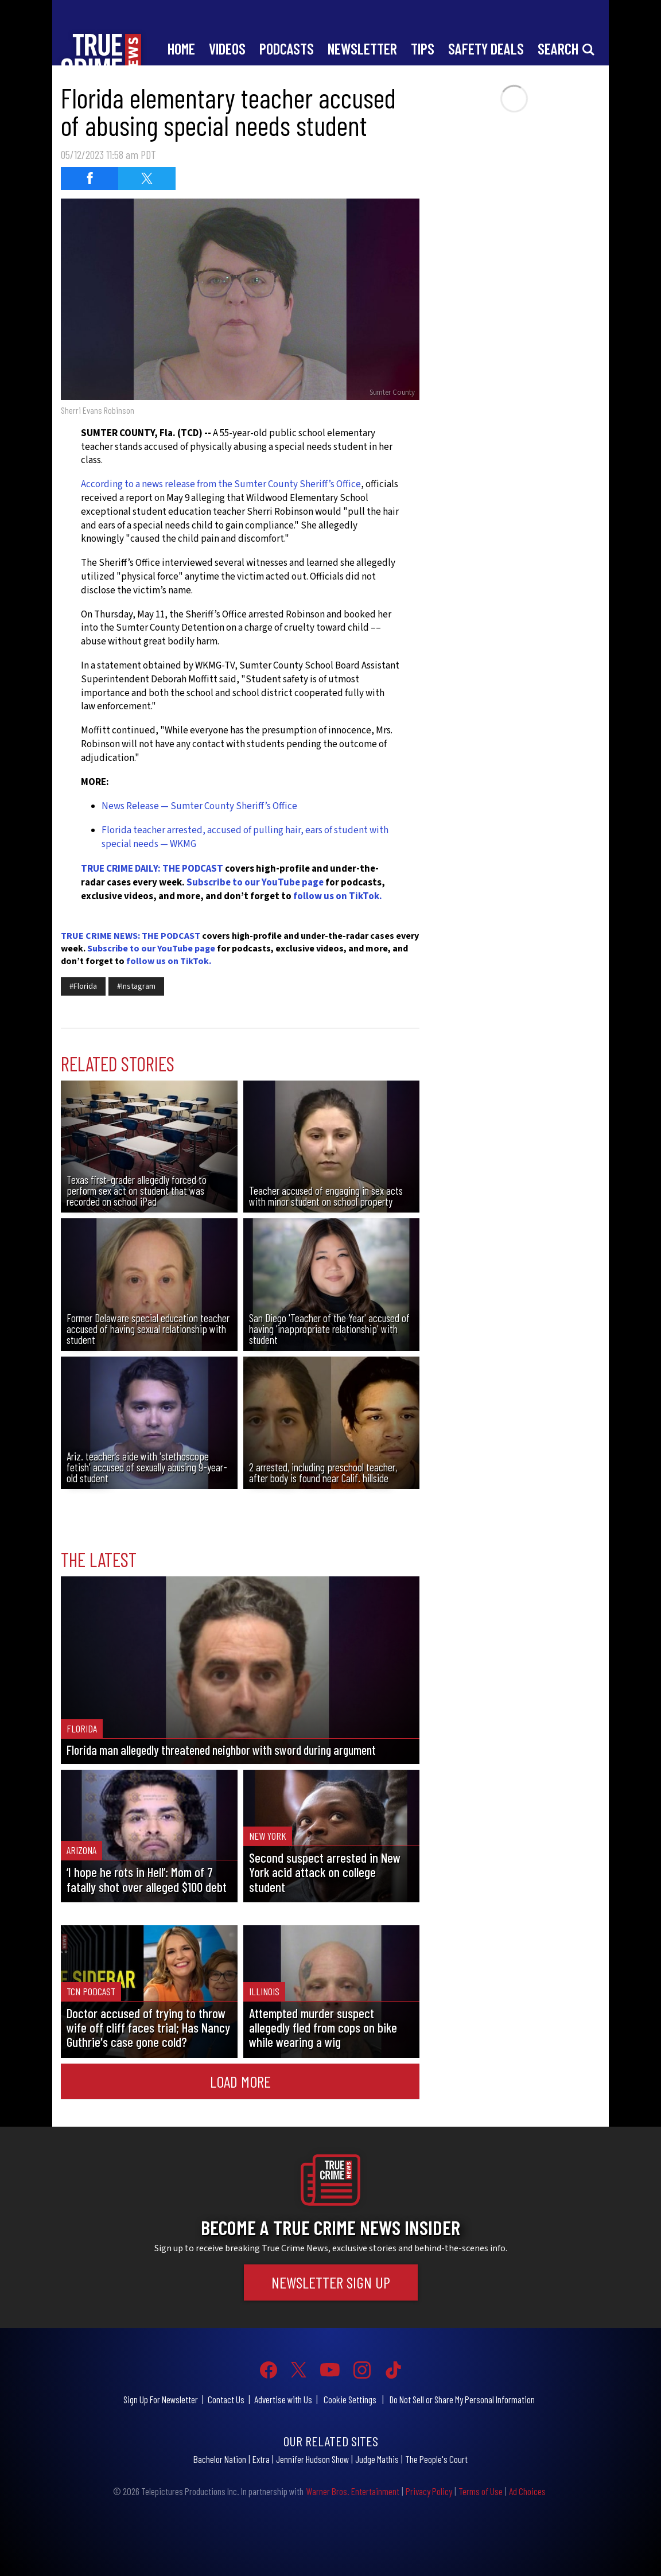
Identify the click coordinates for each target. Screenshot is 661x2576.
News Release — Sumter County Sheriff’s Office (199, 806)
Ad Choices (527, 2491)
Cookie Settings (350, 2399)
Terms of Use (480, 2491)
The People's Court (436, 2459)
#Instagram (136, 986)
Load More (240, 2081)
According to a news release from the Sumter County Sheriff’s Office (221, 484)
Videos (227, 48)
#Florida (83, 986)
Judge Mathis (377, 2459)
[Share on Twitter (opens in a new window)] (147, 178)
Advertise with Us (283, 2399)
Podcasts (286, 48)
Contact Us (226, 2399)
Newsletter (362, 48)
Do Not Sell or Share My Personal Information (462, 2399)
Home (181, 48)
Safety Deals (486, 48)
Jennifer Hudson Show (312, 2459)
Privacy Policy (429, 2491)
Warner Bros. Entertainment (352, 2491)
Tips (422, 48)
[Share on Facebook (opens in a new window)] (89, 178)
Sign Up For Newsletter (160, 2399)
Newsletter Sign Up (330, 2282)
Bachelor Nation (219, 2459)
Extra (261, 2459)
